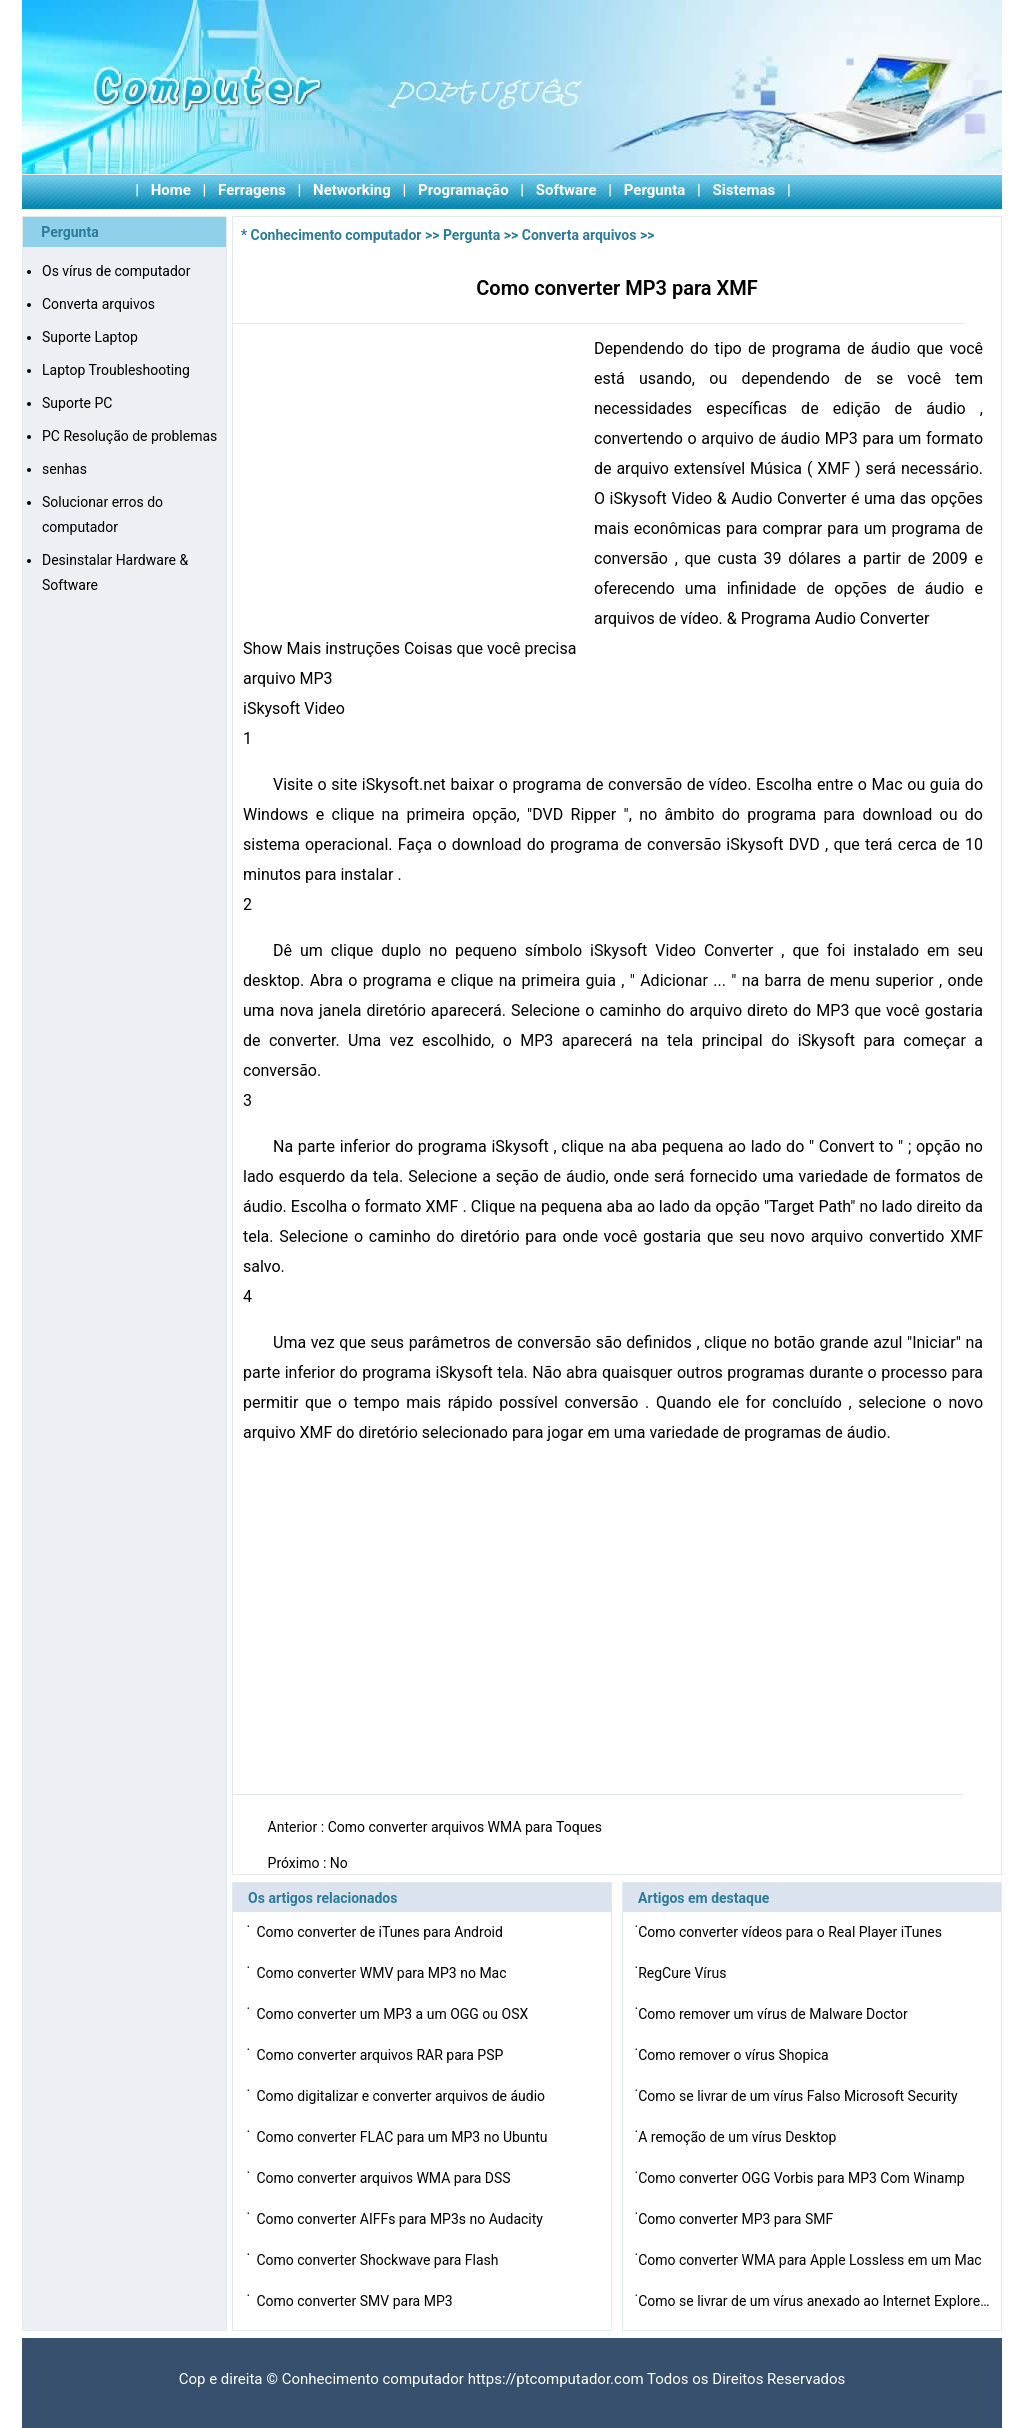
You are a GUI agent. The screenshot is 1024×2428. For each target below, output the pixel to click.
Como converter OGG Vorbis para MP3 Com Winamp (803, 2178)
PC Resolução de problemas (129, 436)
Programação (463, 190)
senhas (64, 469)
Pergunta (655, 190)
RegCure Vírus (684, 1973)
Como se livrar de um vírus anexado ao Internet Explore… (813, 2301)
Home (171, 190)
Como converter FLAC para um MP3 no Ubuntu (403, 2137)
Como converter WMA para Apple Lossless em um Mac (811, 2260)
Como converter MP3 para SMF (737, 2219)
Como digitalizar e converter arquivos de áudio (402, 2096)
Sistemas (744, 190)
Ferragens (252, 190)
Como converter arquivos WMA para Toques (467, 1827)
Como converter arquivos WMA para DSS (385, 2178)
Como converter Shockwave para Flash (379, 2260)
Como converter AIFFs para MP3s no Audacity (401, 2219)
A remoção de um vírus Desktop (739, 2137)
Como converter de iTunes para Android (381, 1932)
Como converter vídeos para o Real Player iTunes (791, 1932)
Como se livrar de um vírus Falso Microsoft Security (799, 2096)
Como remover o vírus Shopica (735, 2055)
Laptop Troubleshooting (116, 370)
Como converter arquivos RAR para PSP (381, 2055)
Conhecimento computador (336, 235)
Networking (352, 190)
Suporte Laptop (90, 337)
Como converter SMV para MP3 (356, 2301)
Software (566, 190)
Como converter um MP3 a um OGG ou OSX (393, 2014)
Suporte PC (77, 403)
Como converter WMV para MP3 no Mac (383, 1973)
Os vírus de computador (116, 271)
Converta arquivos (98, 304)
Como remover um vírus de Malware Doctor (774, 2014)
